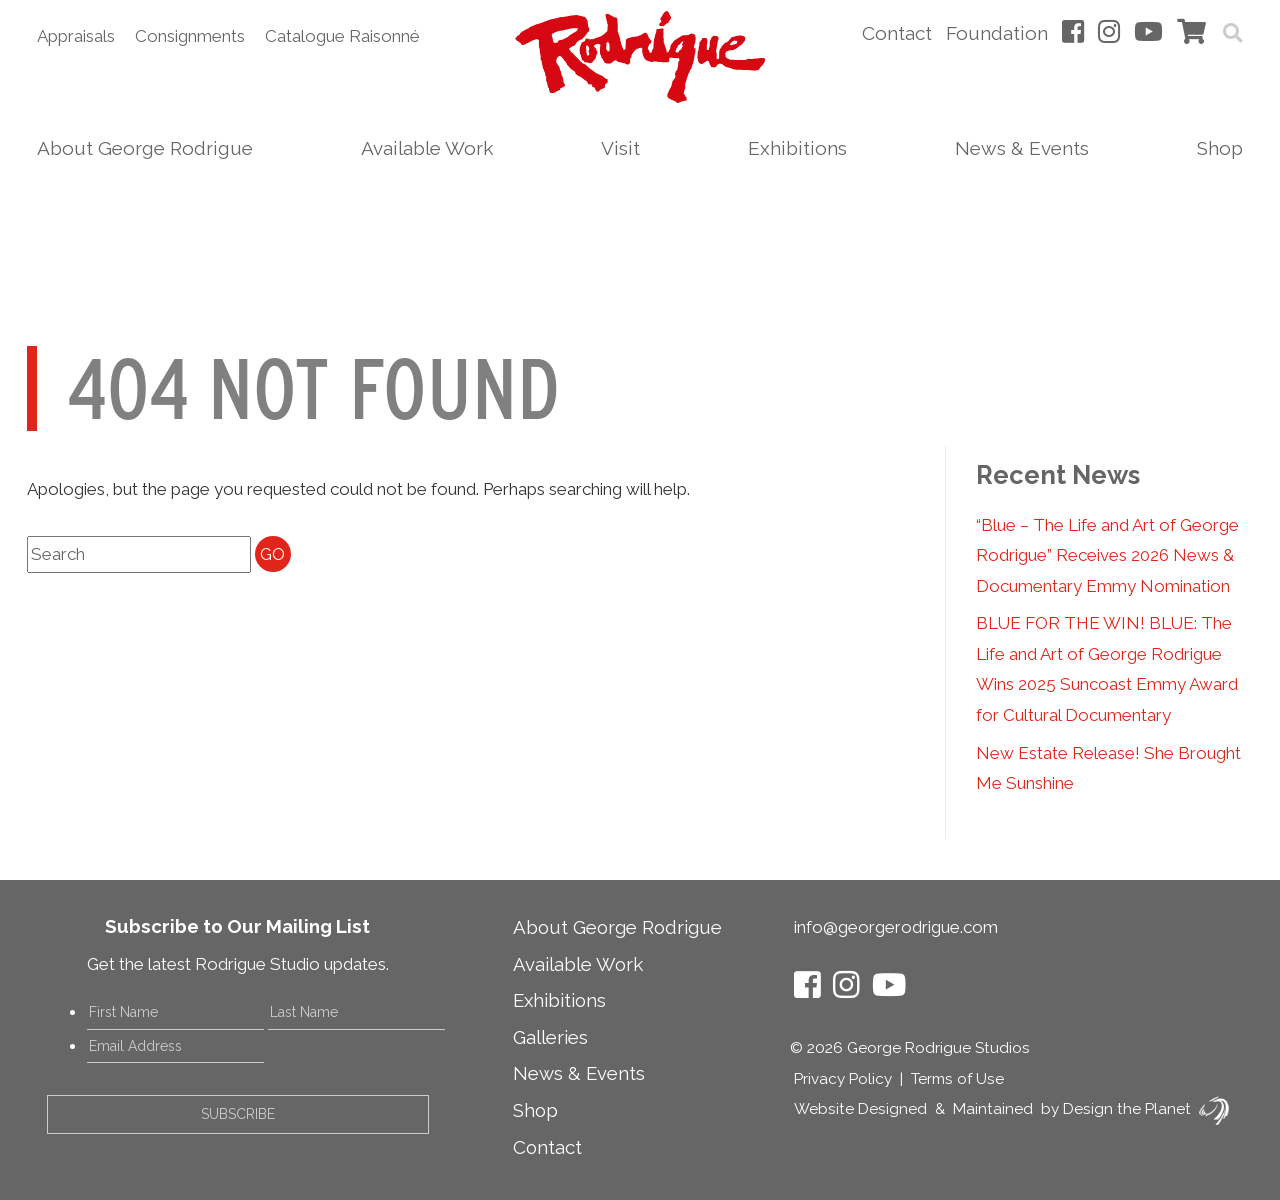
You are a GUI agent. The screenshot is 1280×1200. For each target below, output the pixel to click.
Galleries (550, 1037)
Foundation (997, 33)
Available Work (427, 148)
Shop (1220, 148)
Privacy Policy (843, 1079)
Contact (897, 33)
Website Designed (860, 1109)
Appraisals (76, 36)
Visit (620, 148)
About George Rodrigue (145, 148)
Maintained (993, 1109)
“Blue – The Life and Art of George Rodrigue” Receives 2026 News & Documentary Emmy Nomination (1107, 555)
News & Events (1022, 148)
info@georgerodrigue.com (896, 927)
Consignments (190, 36)
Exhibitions (797, 148)
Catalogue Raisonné (342, 36)
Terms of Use (957, 1079)
